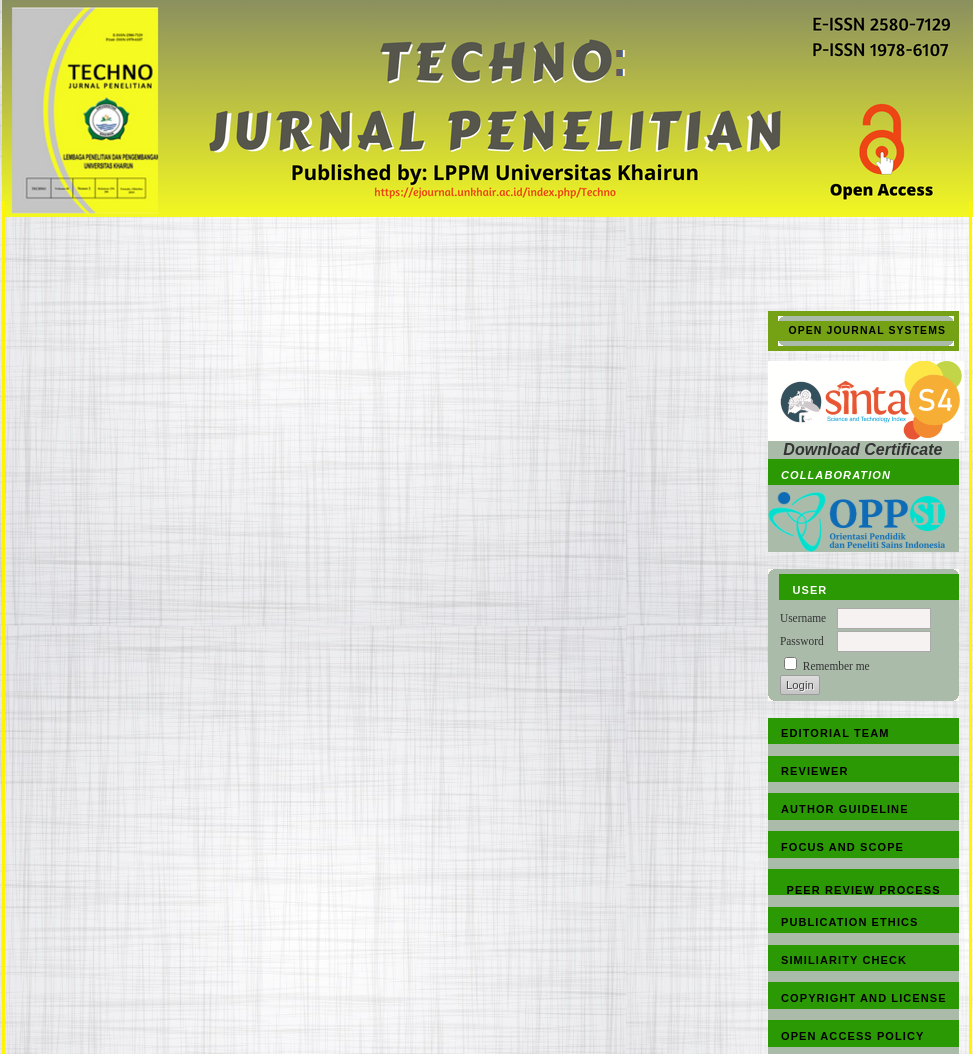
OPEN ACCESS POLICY (852, 1036)
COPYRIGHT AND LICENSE (864, 998)
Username (803, 618)
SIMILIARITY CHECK (844, 960)
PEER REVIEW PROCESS (864, 890)
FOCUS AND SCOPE (842, 847)
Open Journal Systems (868, 330)
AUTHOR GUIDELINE (845, 809)
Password (802, 641)
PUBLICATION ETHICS (850, 922)
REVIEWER (814, 771)
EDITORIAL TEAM (835, 733)
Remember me (836, 666)
